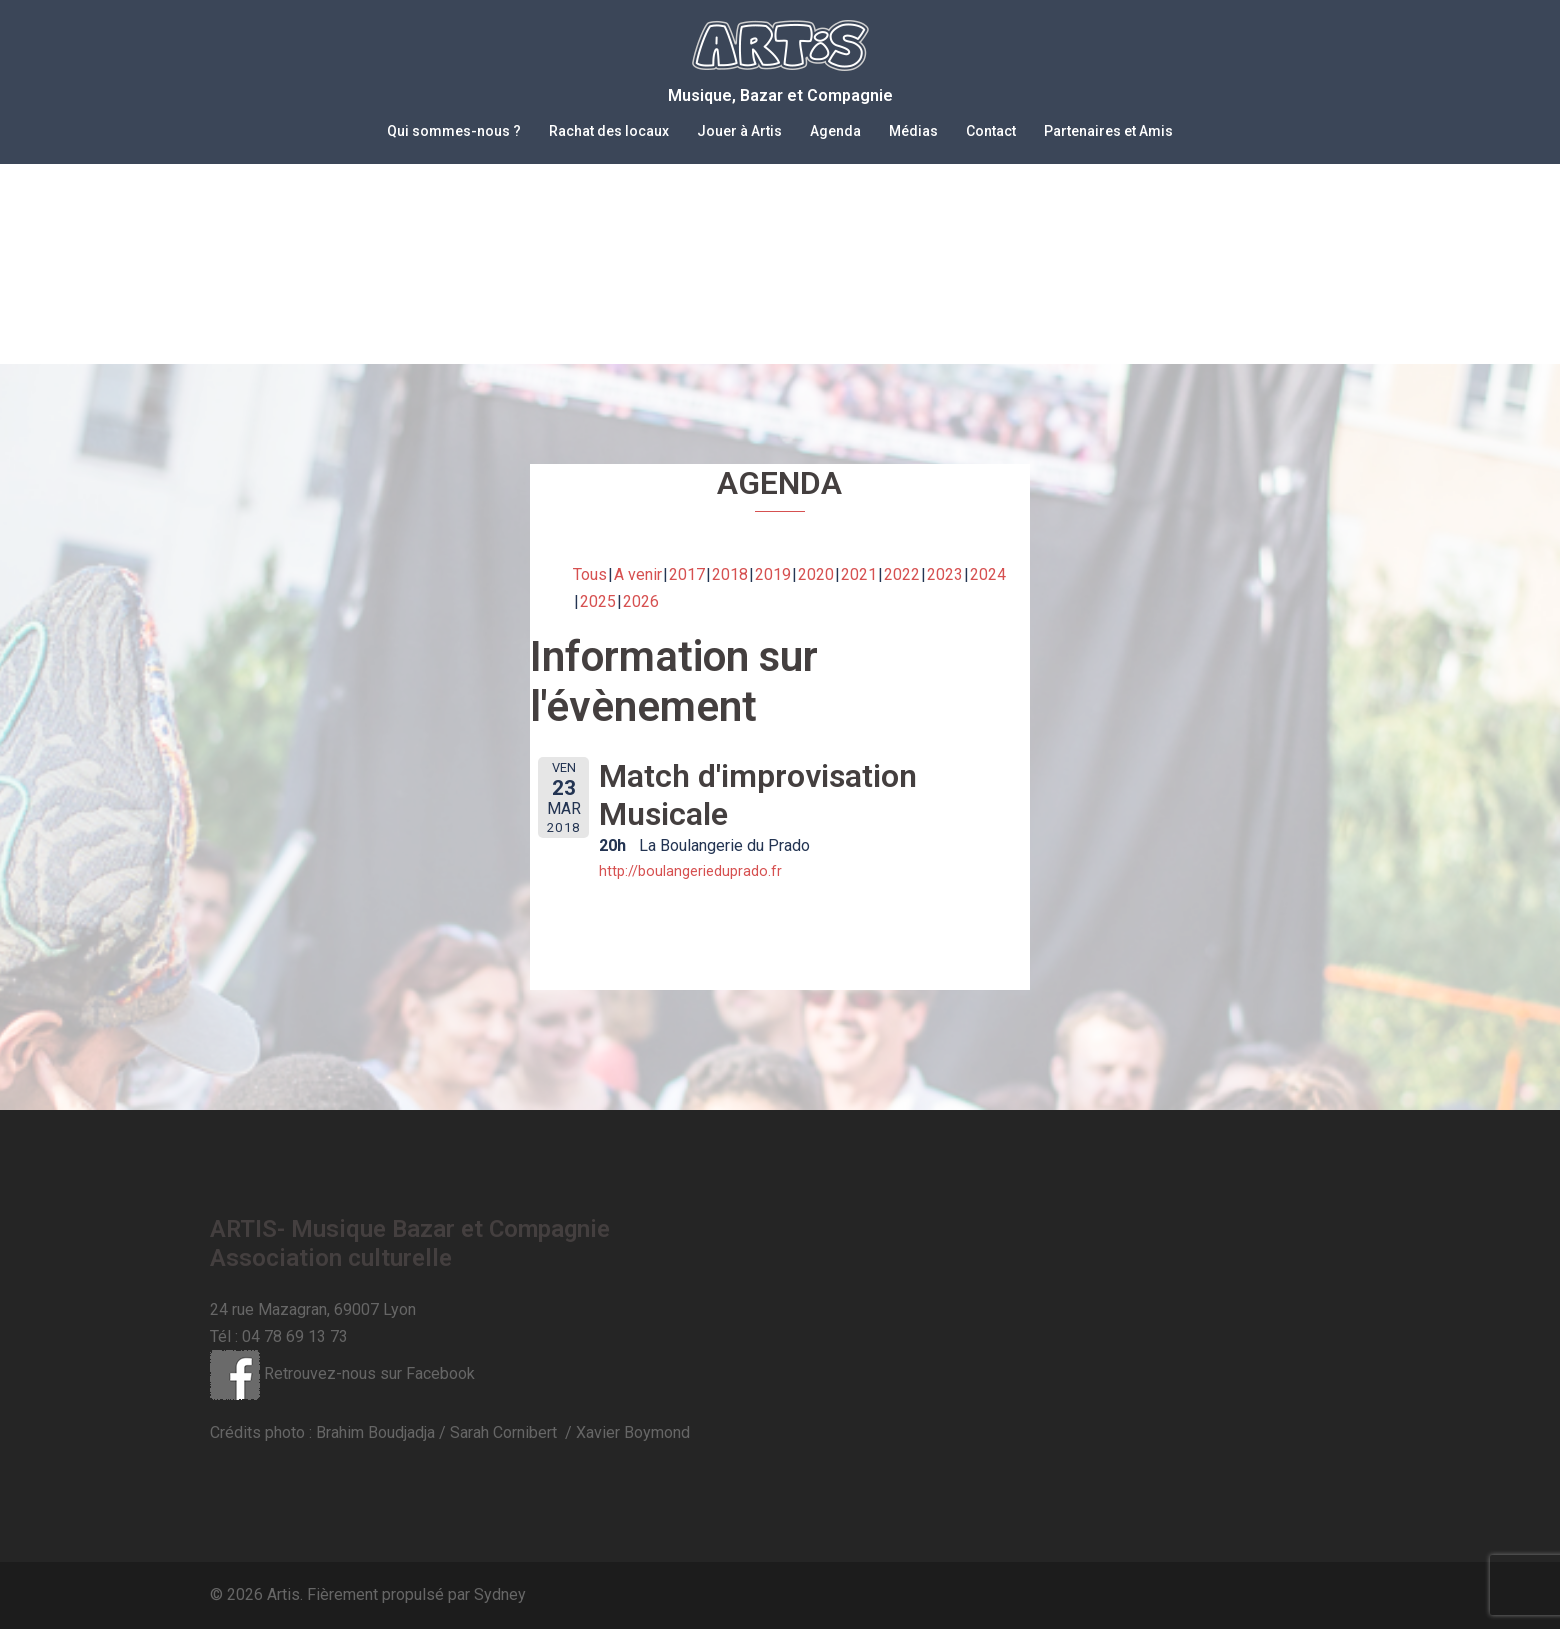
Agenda (835, 131)
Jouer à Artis (739, 131)
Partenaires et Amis (1108, 131)
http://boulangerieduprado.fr (690, 871)
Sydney (500, 1594)
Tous (590, 574)
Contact (991, 131)
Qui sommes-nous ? (454, 131)
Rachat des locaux (609, 131)
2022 (902, 574)
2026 (641, 601)
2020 (816, 574)
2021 (859, 574)
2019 (773, 574)
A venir (638, 574)
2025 (598, 601)
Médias (913, 131)
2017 (687, 574)
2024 (988, 574)
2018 (730, 574)
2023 (945, 574)
